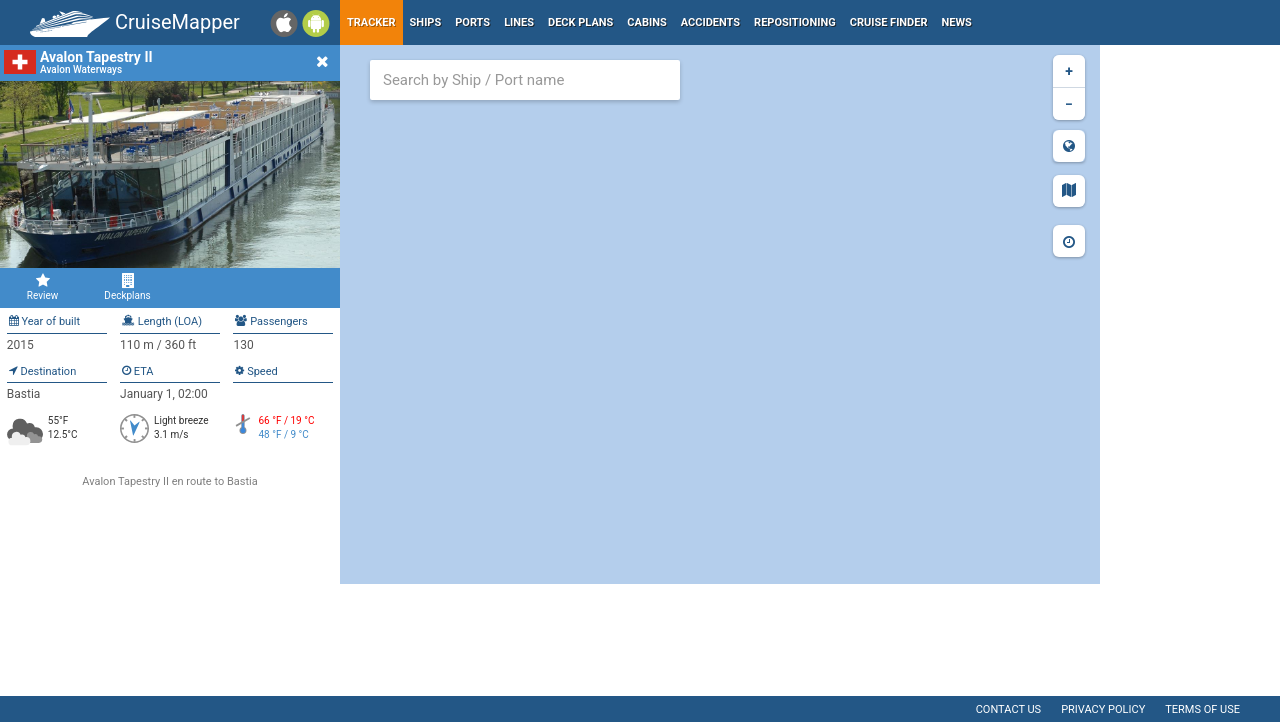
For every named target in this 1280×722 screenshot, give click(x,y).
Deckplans (127, 287)
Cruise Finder (889, 22)
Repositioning (795, 22)
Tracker (371, 22)
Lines (519, 22)
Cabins (646, 22)
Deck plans (580, 22)
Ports (472, 22)
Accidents (710, 22)
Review (42, 287)
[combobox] (525, 80)
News (957, 22)
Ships (426, 22)
